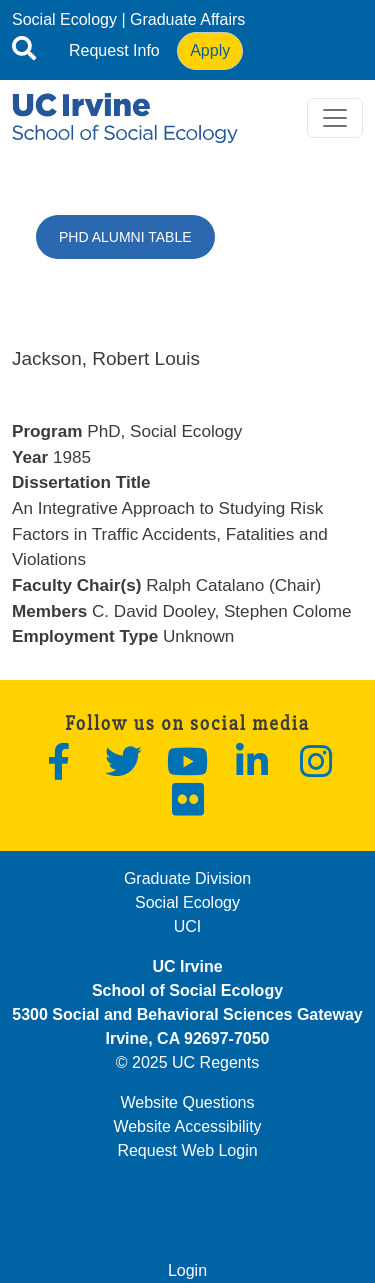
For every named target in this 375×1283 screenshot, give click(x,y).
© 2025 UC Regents (187, 1062)
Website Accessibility (187, 1126)
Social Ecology (64, 19)
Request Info (114, 50)
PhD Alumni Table (125, 237)
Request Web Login (187, 1150)
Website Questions (188, 1102)
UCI (188, 926)
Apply (210, 50)
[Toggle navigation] (335, 118)
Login (187, 1270)
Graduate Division (187, 878)
